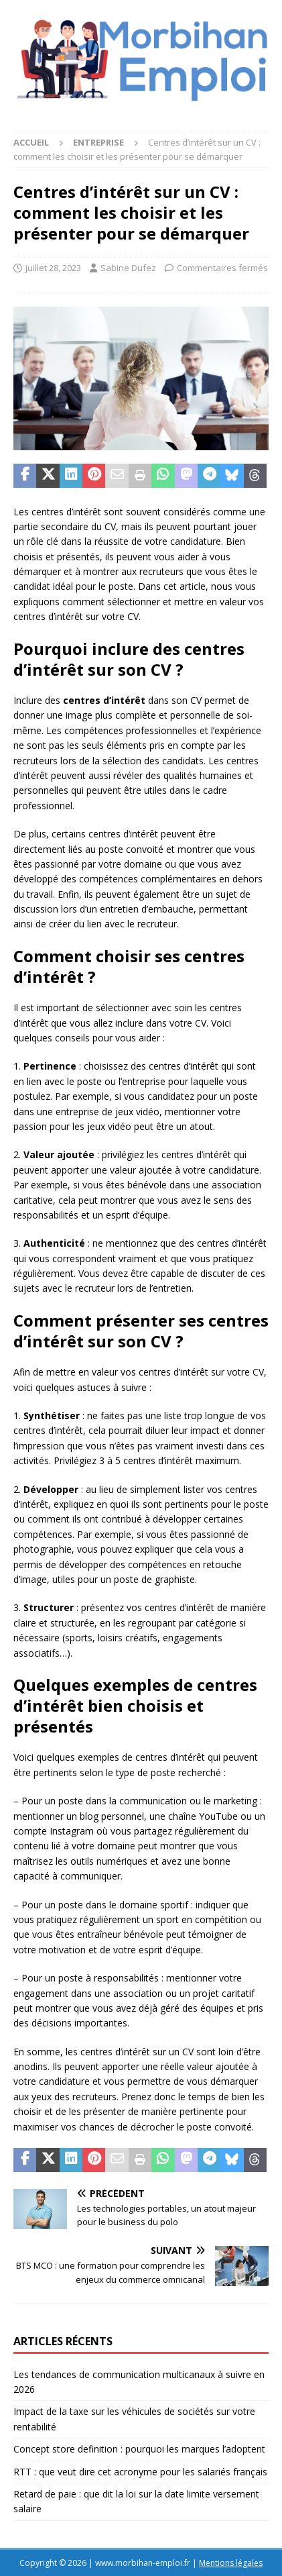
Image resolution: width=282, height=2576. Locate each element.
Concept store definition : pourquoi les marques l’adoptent (139, 2448)
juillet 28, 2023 (53, 268)
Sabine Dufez (128, 268)
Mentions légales (231, 2563)
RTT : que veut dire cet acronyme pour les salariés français (140, 2471)
